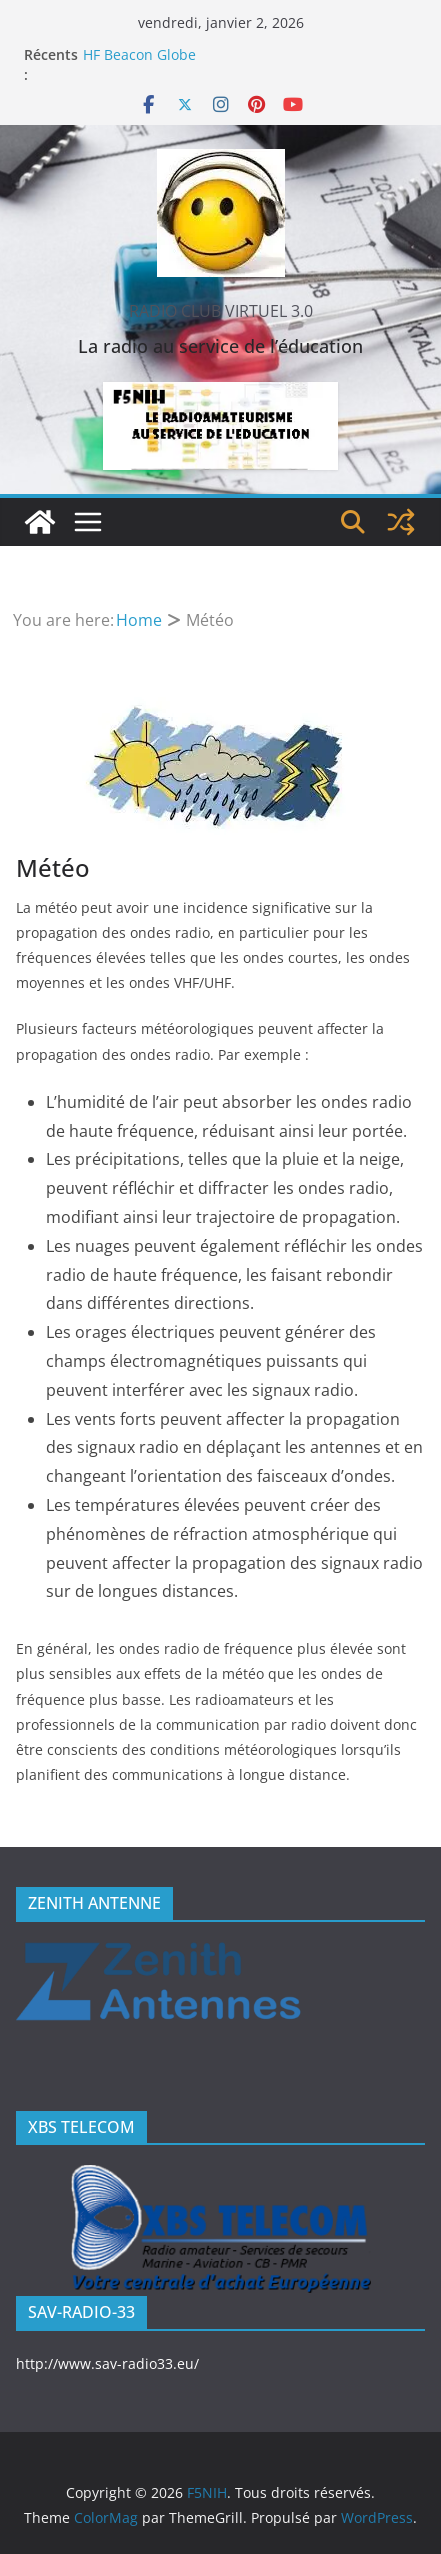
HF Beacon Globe (139, 54)
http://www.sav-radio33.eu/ (107, 2363)
